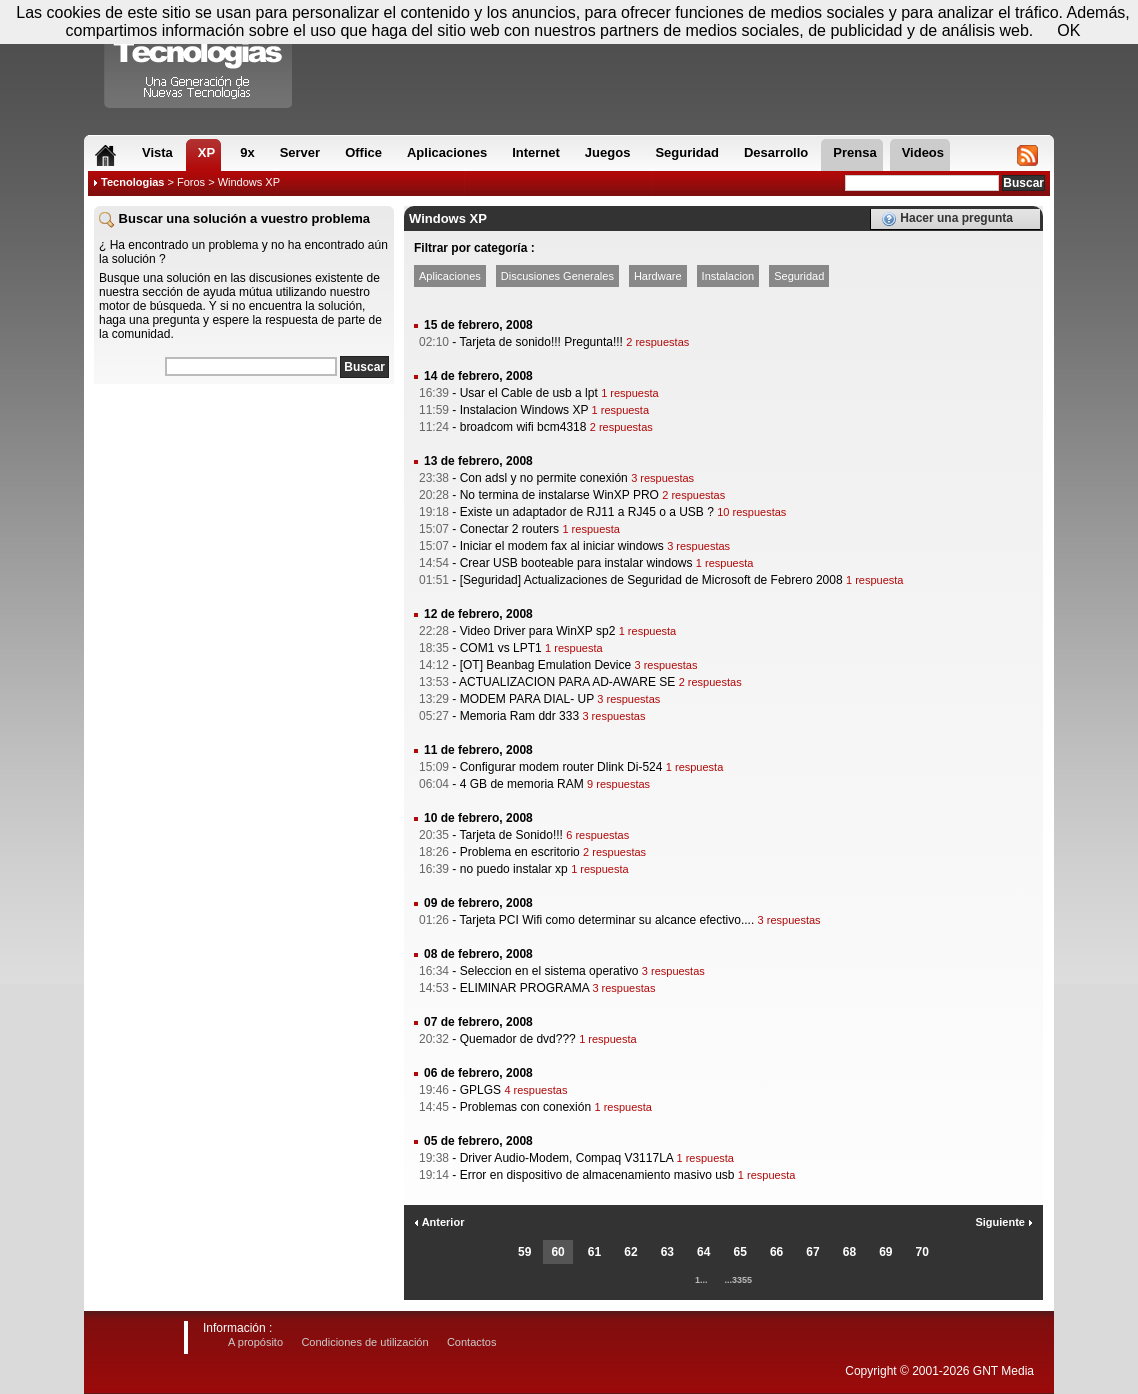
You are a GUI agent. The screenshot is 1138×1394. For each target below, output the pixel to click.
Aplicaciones (450, 276)
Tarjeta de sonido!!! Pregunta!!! (540, 342)
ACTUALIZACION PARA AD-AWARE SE (567, 682)
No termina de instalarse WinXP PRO (559, 495)
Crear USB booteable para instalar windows (576, 563)
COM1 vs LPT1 (501, 648)
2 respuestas (657, 342)
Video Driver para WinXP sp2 (538, 631)
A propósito (255, 1342)
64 (703, 1252)
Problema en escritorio (520, 852)
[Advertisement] (244, 519)
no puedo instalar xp (514, 869)
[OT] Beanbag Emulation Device (545, 665)
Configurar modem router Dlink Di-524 (561, 767)
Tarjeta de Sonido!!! (510, 835)
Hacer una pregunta (947, 219)
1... (701, 1280)
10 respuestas (751, 512)
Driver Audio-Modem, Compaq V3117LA (566, 1158)
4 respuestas (535, 1090)
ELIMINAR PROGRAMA (524, 988)
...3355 (739, 1280)
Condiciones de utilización (364, 1342)
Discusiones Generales (557, 276)
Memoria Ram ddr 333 (519, 716)
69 (885, 1252)
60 (557, 1252)
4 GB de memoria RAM (522, 784)
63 (667, 1252)
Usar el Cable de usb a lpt (529, 393)
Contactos (472, 1342)
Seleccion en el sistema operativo (549, 971)
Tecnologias (132, 182)
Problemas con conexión (525, 1107)
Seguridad (799, 276)
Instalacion (728, 276)
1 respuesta (629, 393)
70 (922, 1252)
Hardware (658, 276)
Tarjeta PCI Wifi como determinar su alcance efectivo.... (606, 920)
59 (524, 1252)
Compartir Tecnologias (199, 59)
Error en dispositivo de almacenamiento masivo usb (597, 1175)
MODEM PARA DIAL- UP (527, 699)
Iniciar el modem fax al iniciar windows (562, 546)
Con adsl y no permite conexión (544, 478)
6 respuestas (597, 835)
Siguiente (1004, 1222)
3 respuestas (662, 478)
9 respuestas (618, 784)
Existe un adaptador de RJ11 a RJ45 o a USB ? (587, 512)
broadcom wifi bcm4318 (523, 427)
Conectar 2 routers (509, 529)
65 (740, 1252)
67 (812, 1252)
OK (1068, 30)
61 (594, 1252)
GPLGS (480, 1090)
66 (776, 1252)
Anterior (439, 1222)
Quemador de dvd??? (518, 1039)
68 (849, 1252)
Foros (191, 182)
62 (630, 1252)
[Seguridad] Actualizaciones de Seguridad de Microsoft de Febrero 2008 (651, 580)
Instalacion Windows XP (524, 410)
